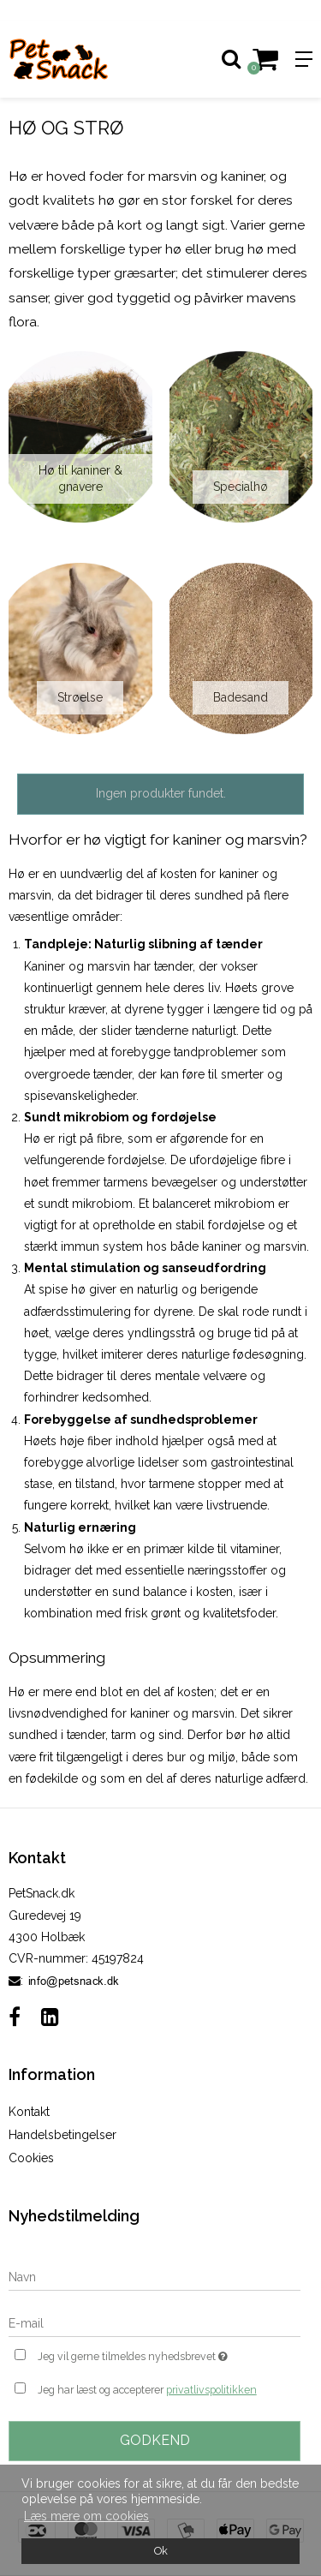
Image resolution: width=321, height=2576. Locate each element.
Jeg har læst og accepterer (147, 2390)
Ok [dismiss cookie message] (161, 2550)
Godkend (155, 2440)
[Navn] (154, 2277)
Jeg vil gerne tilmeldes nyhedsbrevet (148, 2354)
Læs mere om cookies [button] (86, 2516)
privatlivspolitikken (211, 2389)
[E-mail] (154, 2323)
